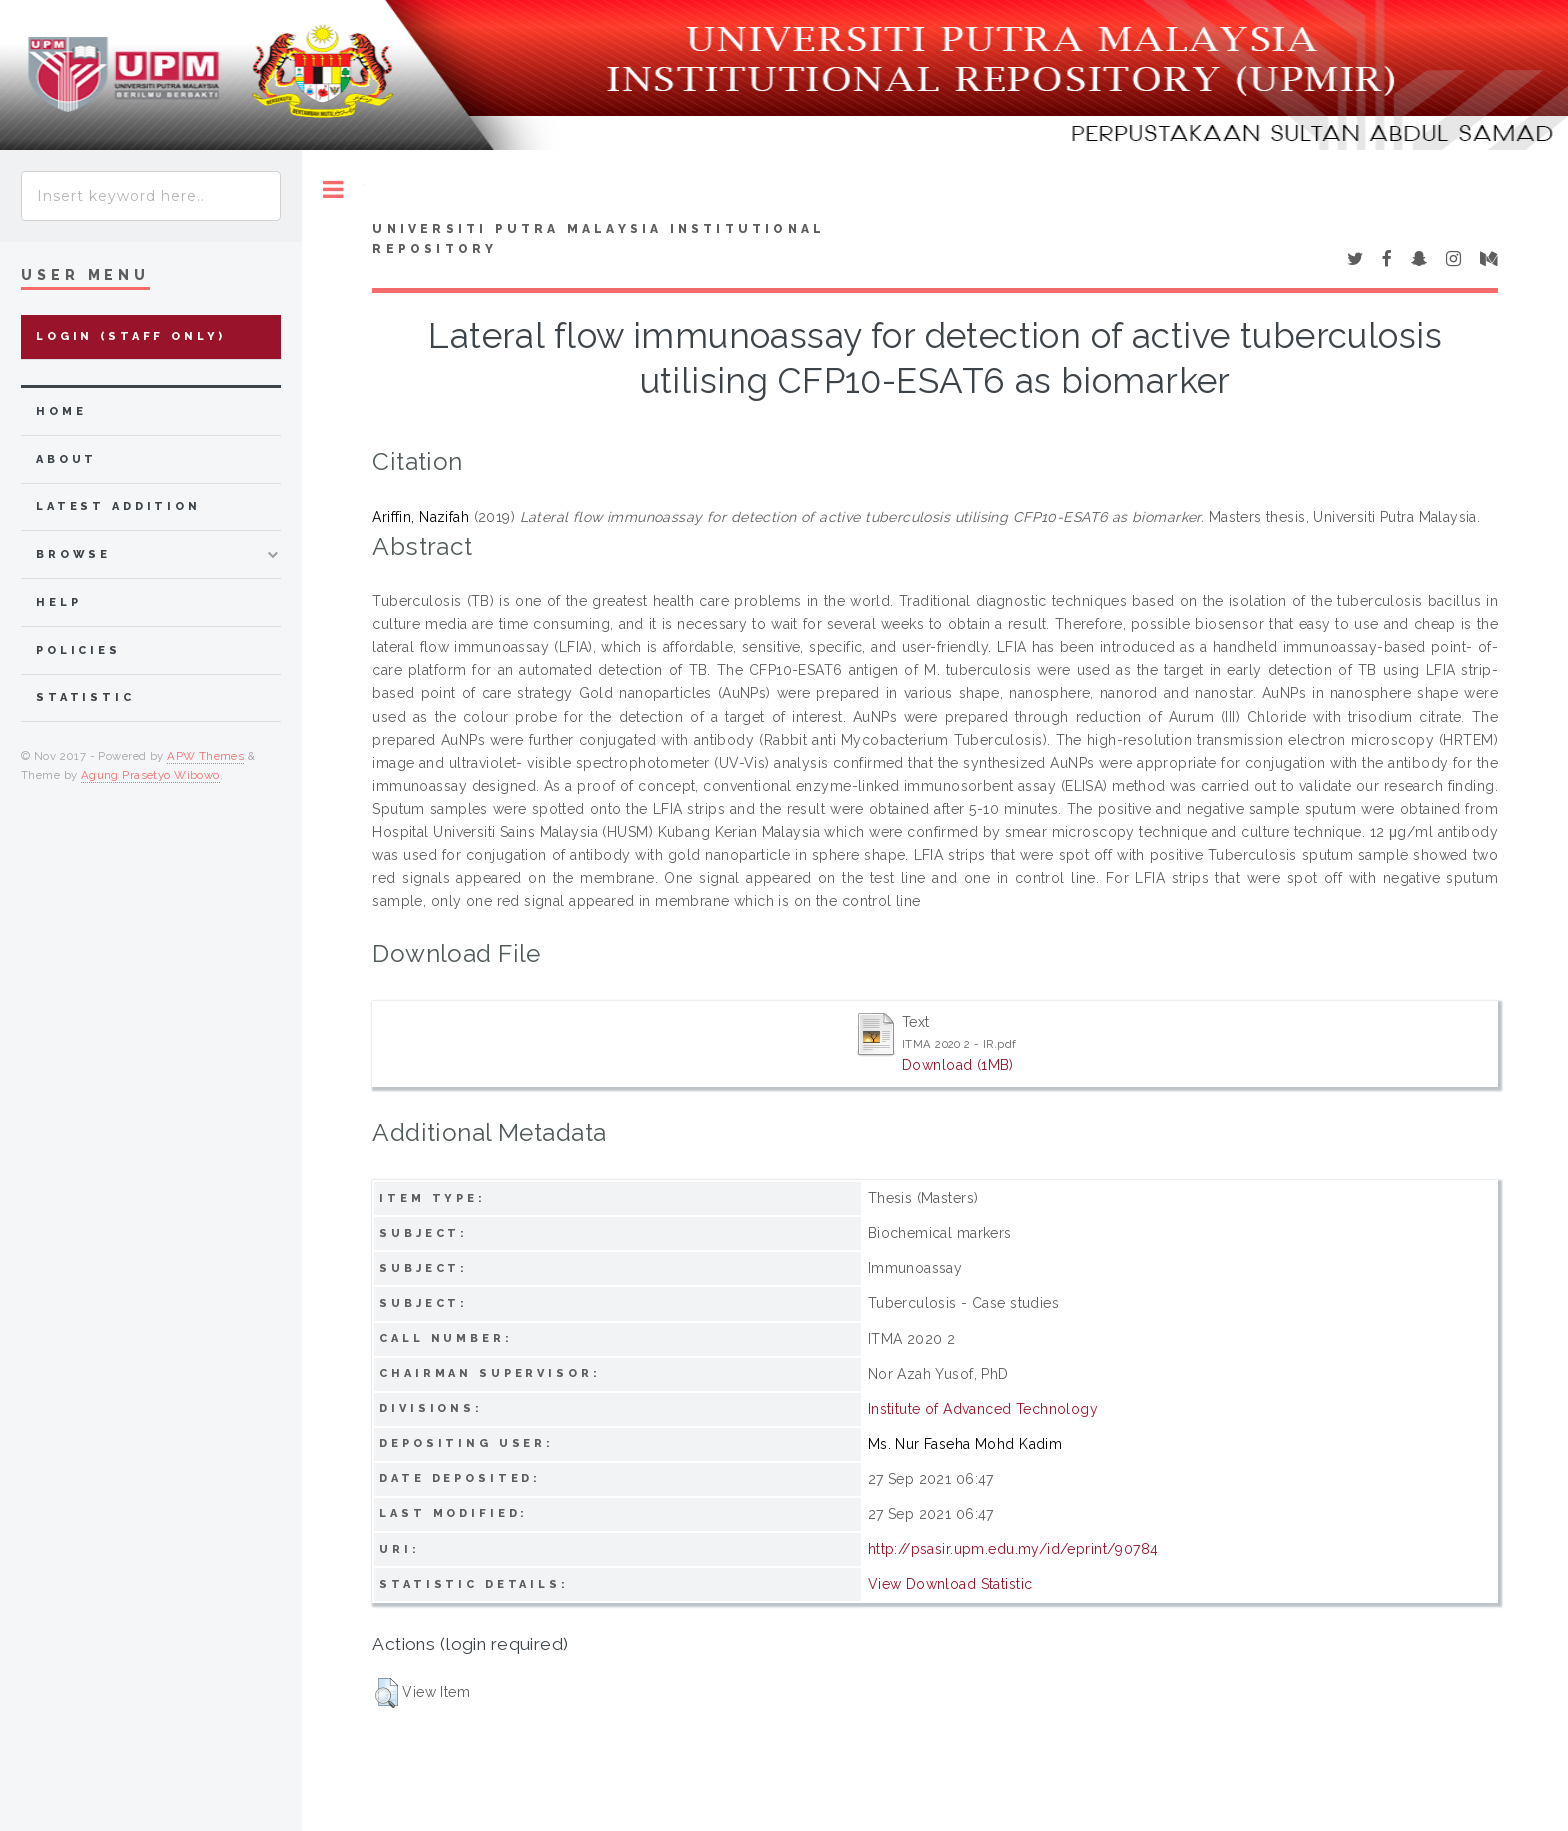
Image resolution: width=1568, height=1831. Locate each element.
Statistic (85, 697)
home (61, 411)
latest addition (118, 506)
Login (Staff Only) (131, 336)
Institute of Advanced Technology (983, 1409)
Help (58, 602)
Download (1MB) (958, 1065)
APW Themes (205, 756)
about (66, 459)
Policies (78, 650)
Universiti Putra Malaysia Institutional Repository (598, 239)
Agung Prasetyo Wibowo (150, 775)
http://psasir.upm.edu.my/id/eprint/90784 (1013, 1549)
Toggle (333, 189)
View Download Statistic (950, 1584)
